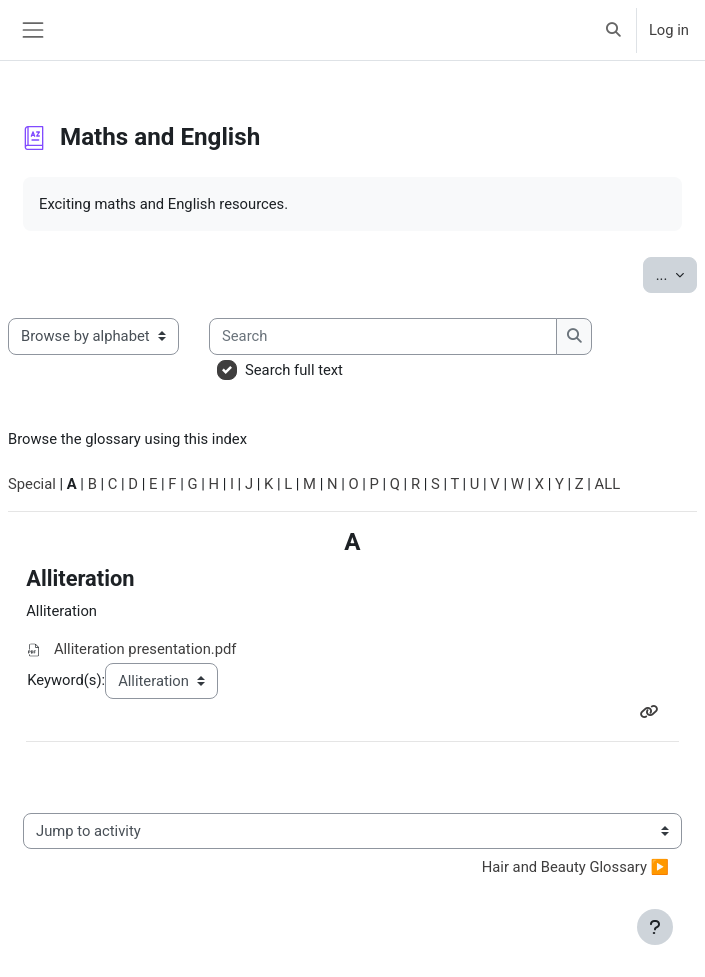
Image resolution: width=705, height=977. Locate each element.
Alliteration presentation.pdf (145, 649)
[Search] (383, 336)
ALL (608, 484)
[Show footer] (655, 927)
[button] (613, 30)
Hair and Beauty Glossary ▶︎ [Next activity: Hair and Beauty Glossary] (575, 867)
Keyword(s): (66, 680)
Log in (669, 30)
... (676, 273)
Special (32, 484)
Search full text (294, 370)
